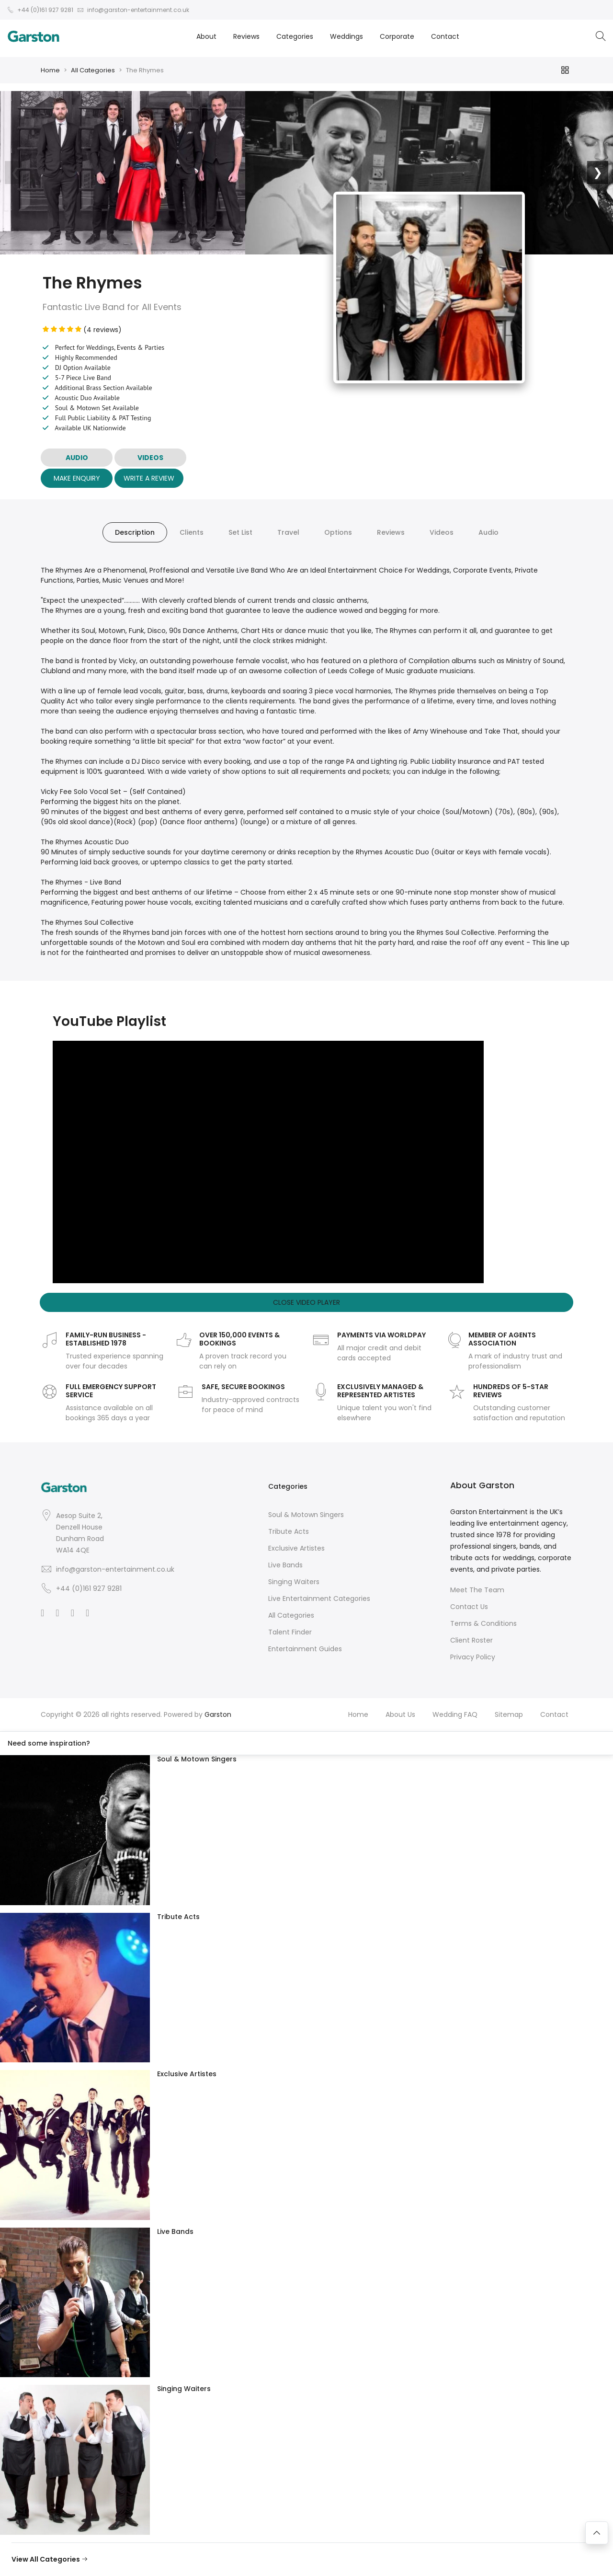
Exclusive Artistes (296, 1548)
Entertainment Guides (305, 1649)
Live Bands (285, 1565)
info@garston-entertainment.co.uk (115, 1569)
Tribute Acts (288, 1531)
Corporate (397, 36)
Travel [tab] (288, 532)
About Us (400, 1714)
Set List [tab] (240, 532)
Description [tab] (135, 532)
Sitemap (509, 1714)
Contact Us (469, 1606)
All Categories (93, 70)
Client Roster (471, 1640)
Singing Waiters (293, 1582)
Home (50, 70)
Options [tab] (338, 532)
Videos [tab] (442, 532)
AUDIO (77, 457)
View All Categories (49, 2559)
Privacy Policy (472, 1657)
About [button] (206, 36)
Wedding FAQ (454, 1714)
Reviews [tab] (391, 532)
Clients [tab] (192, 532)
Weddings (346, 36)
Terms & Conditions (483, 1623)
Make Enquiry (77, 478)
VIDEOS (150, 457)
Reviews (246, 36)
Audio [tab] (488, 532)
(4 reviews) (82, 329)
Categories (294, 36)
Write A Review (149, 478)
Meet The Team (477, 1590)
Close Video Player (306, 1302)
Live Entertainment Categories (319, 1598)
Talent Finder (290, 1632)
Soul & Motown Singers (306, 1514)
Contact (445, 36)
